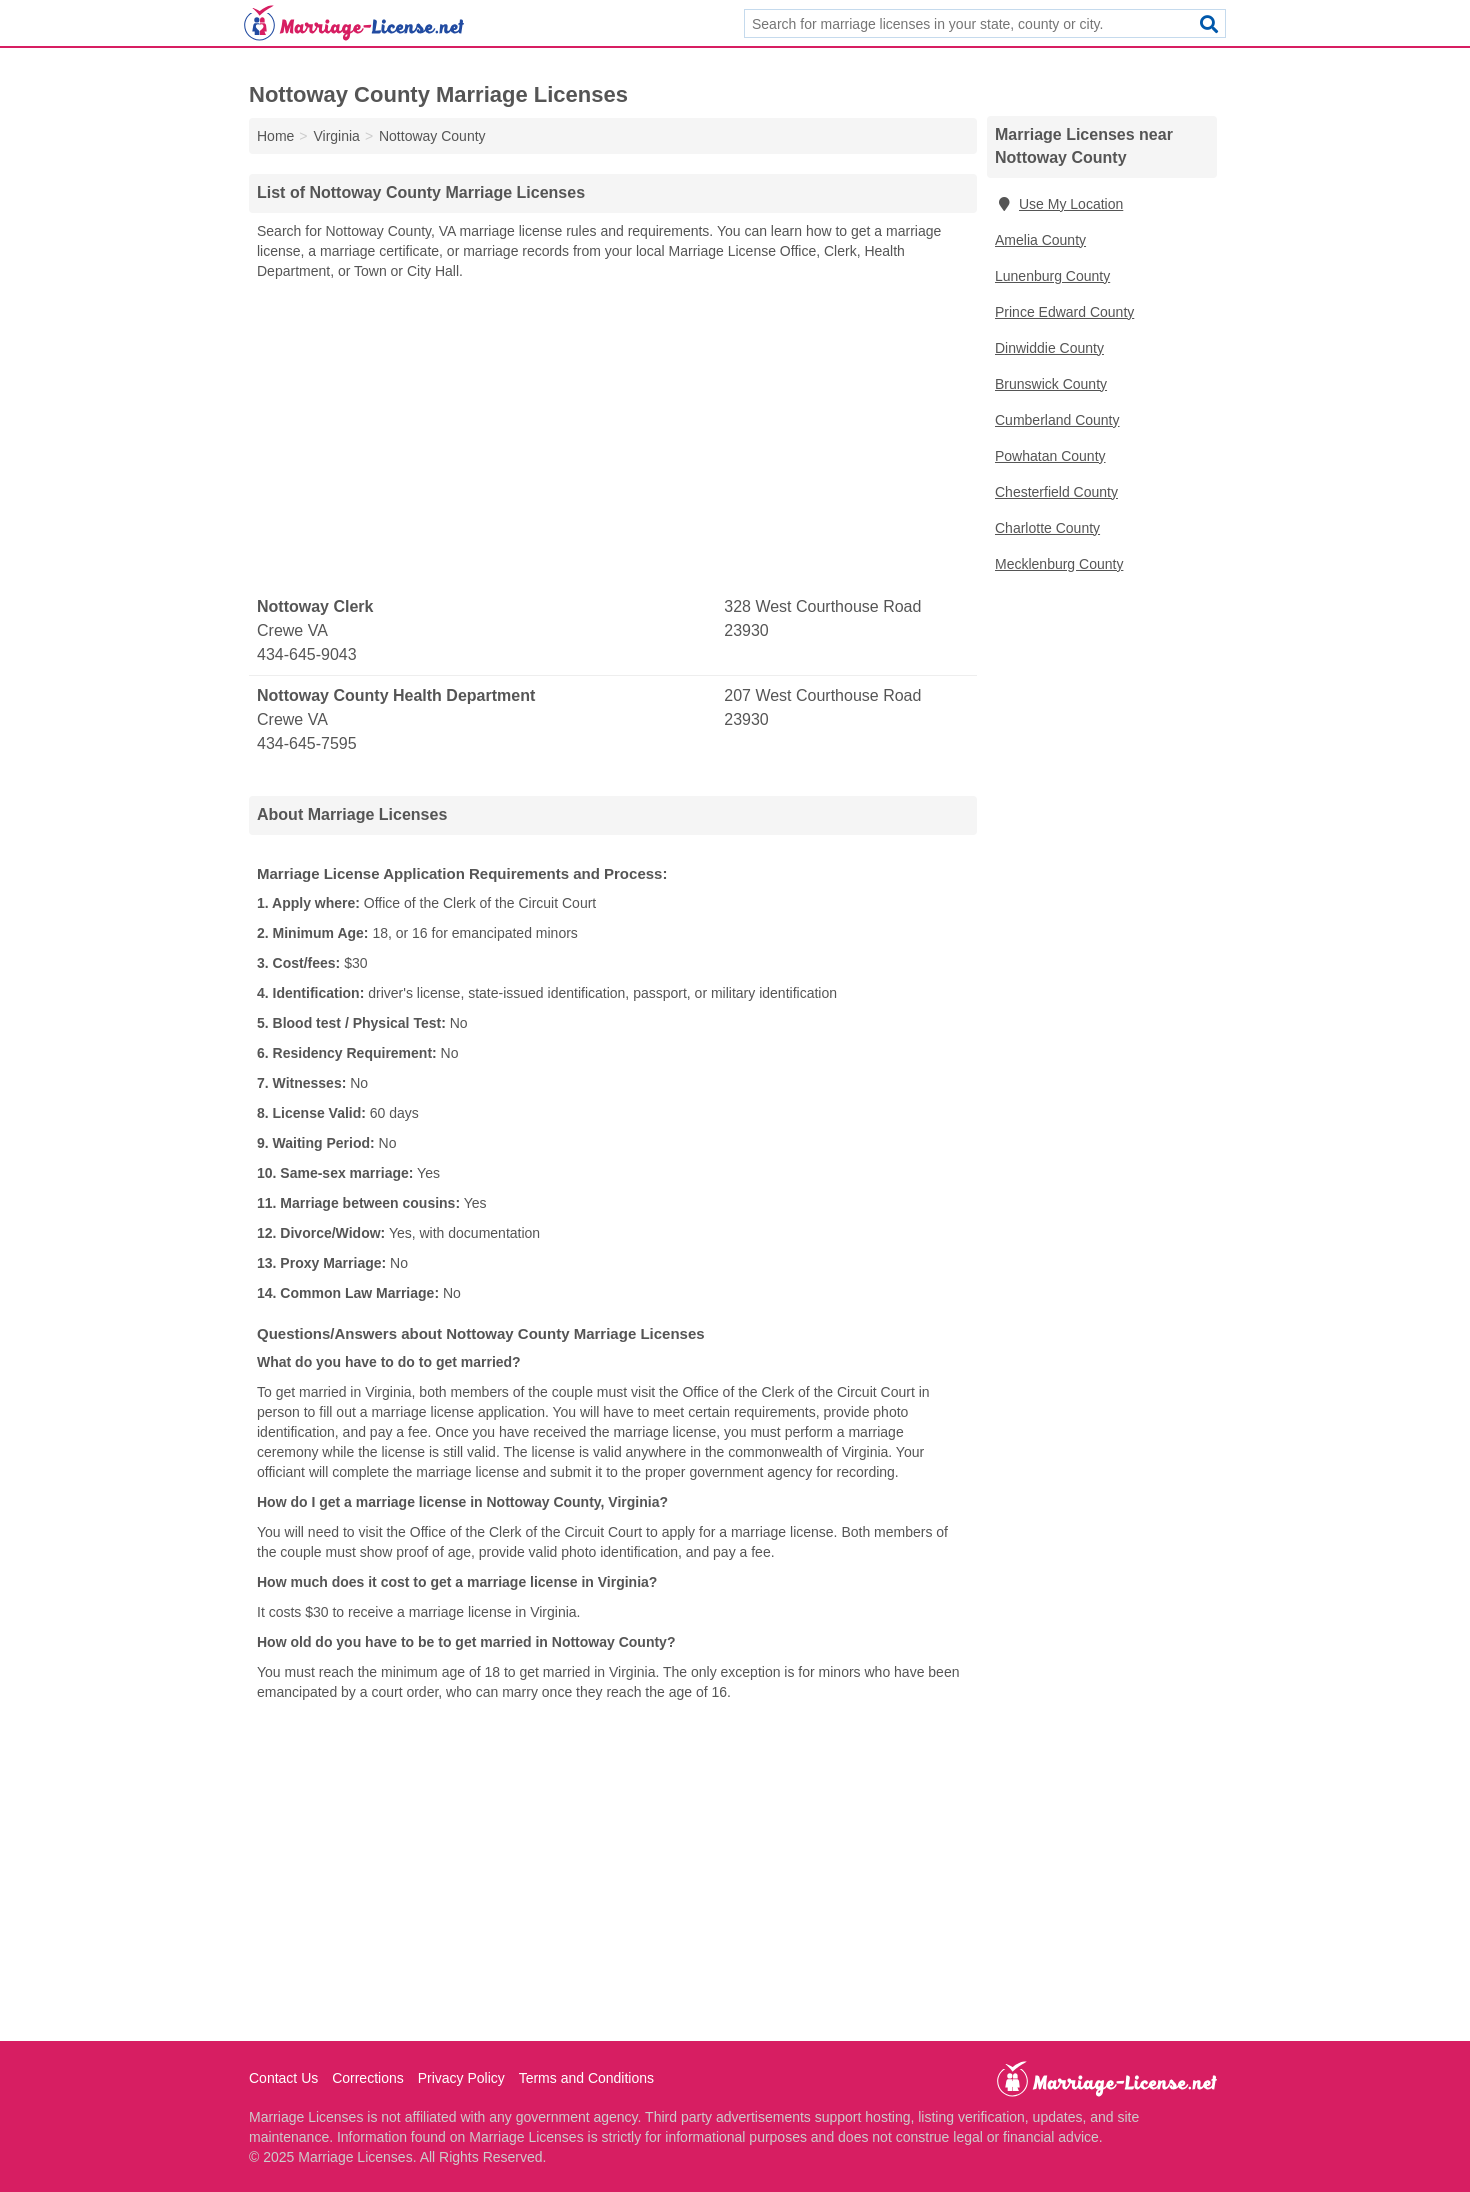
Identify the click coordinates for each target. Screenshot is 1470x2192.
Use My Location (1059, 204)
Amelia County (1040, 240)
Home (275, 136)
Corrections (368, 2078)
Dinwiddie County (1049, 348)
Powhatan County (1050, 456)
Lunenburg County (1052, 276)
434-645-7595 (307, 743)
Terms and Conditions (586, 2078)
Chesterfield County (1056, 492)
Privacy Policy (461, 2078)
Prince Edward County (1064, 312)
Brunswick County (1051, 384)
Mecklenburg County (1059, 564)
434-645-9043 (307, 654)
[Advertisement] (613, 439)
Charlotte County (1047, 528)
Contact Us (283, 2078)
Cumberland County (1057, 420)
